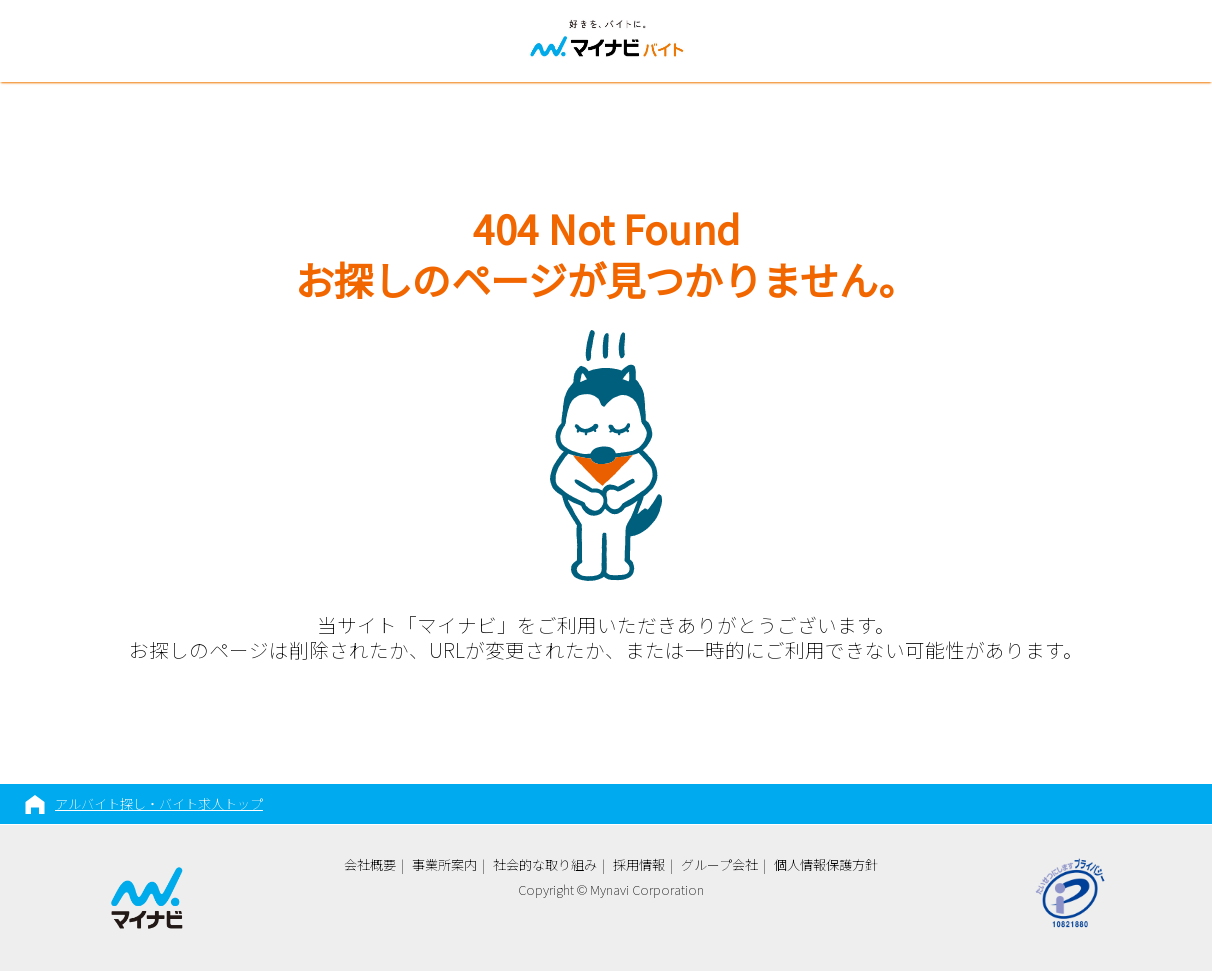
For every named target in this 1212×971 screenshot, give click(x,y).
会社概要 (370, 864)
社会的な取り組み (545, 864)
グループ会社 (719, 864)
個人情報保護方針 (826, 864)
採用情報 (639, 864)
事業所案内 (444, 864)
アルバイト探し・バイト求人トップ (159, 803)
